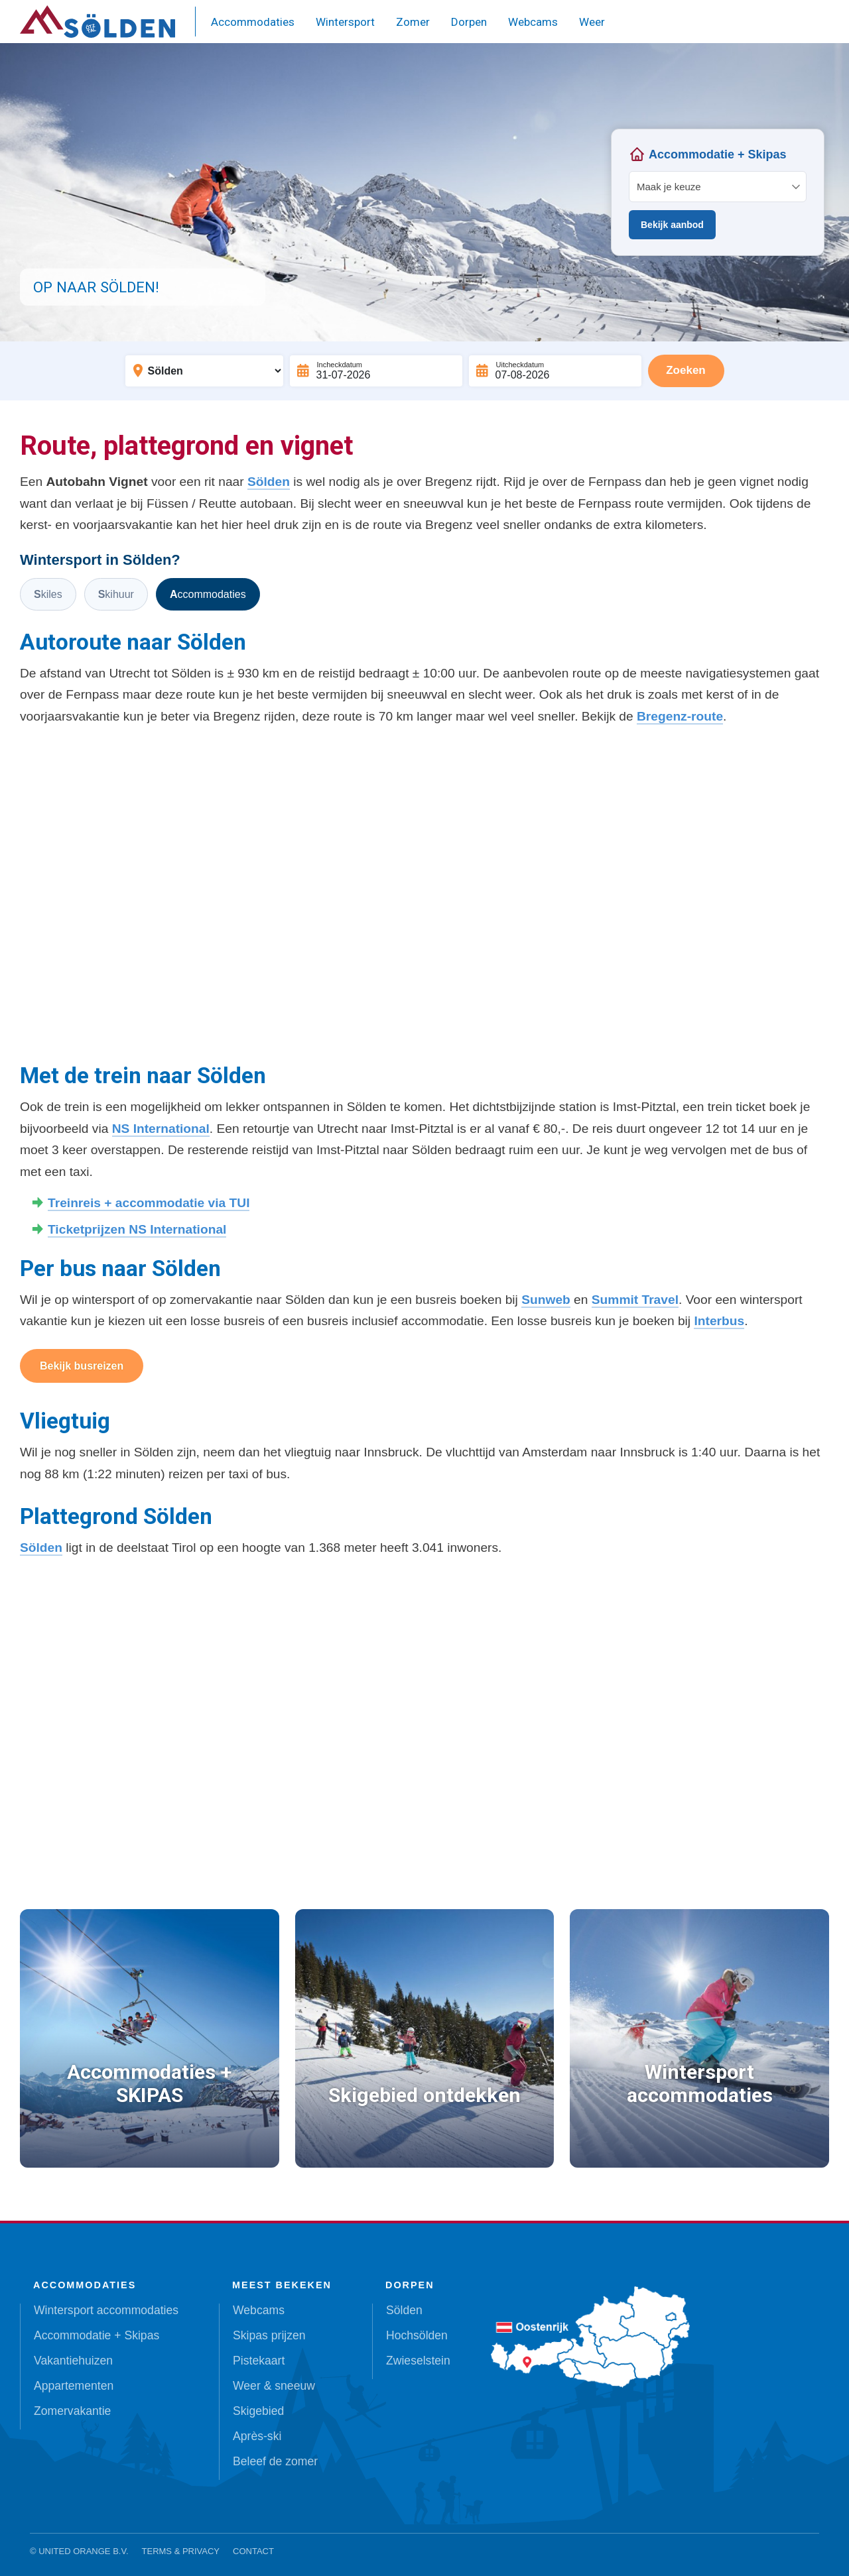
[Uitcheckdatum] (555, 370)
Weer (592, 22)
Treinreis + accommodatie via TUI (148, 1203)
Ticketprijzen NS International (137, 1229)
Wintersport (345, 22)
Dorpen (469, 22)
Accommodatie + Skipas (96, 2335)
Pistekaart (259, 2360)
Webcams (533, 22)
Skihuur (116, 594)
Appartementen (73, 2385)
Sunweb (545, 1300)
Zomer (413, 22)
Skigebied (258, 2411)
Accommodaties (252, 22)
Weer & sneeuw (274, 2385)
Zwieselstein (418, 2360)
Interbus (719, 1321)
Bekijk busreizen (81, 1366)
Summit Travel (635, 1300)
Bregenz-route (680, 716)
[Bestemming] (204, 370)
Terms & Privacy (181, 2551)
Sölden (268, 482)
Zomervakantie (72, 2411)
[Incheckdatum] (376, 370)
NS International (161, 1129)
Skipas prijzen (269, 2335)
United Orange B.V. (83, 2551)
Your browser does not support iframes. (717, 192)
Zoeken (686, 370)
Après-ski (257, 2436)
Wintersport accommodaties (106, 2310)
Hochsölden (417, 2335)
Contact (253, 2551)
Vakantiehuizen (73, 2360)
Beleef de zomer (275, 2461)
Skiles (48, 594)
